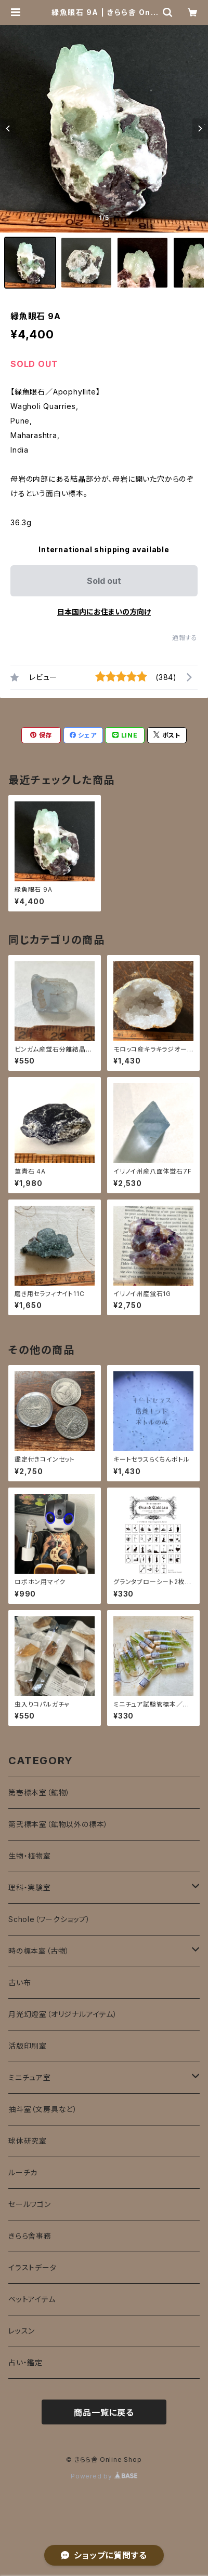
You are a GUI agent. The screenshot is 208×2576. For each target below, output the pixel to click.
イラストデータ (32, 2267)
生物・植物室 (29, 1855)
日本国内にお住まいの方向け (104, 611)
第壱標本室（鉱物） (39, 1792)
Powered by (104, 2476)
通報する (185, 638)
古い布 (19, 1982)
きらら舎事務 (29, 2235)
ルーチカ (22, 2172)
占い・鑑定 (25, 2362)
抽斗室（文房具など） (42, 2109)
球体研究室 (27, 2140)
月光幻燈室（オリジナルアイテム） (63, 2014)
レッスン (21, 2330)
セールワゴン (29, 2204)
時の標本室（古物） (39, 1950)
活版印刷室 (27, 2045)
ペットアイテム (32, 2299)
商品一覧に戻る (104, 2412)
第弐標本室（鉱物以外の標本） (58, 1824)
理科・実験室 (29, 1887)
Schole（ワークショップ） (49, 1919)
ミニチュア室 (29, 2077)
